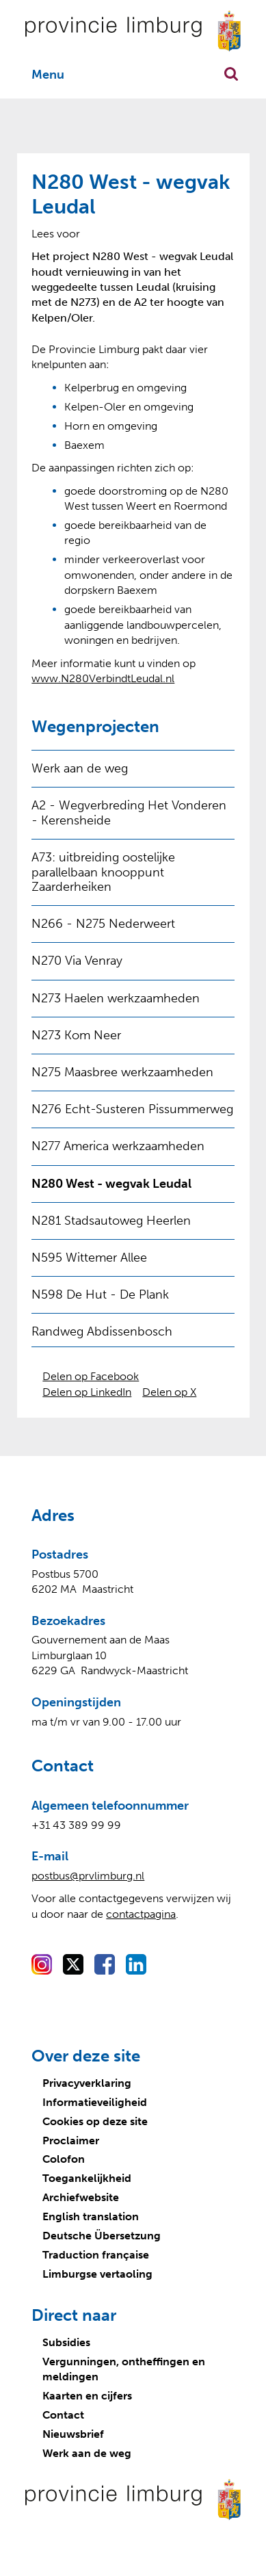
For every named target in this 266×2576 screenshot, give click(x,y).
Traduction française (95, 2254)
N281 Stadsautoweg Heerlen (111, 1220)
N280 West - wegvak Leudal (111, 1183)
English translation (90, 2216)
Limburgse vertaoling (97, 2273)
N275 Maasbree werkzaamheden (122, 1072)
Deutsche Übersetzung (101, 2235)
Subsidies (66, 2342)
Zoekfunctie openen (231, 74)
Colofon (63, 2158)
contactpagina (141, 1914)
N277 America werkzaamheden (117, 1146)
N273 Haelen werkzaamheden (115, 998)
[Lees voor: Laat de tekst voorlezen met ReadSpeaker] (55, 233)
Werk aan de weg (79, 768)
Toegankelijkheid (86, 2178)
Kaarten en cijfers (87, 2395)
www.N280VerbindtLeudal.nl (102, 678)
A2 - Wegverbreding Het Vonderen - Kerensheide (128, 813)
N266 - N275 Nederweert (103, 923)
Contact (63, 2414)
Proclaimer (70, 2140)
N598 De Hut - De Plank (100, 1294)
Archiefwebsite (80, 2197)
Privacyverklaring (86, 2083)
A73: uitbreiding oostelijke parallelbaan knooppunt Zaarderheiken (103, 872)
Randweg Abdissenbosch (101, 1331)
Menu (47, 75)
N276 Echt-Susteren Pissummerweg (132, 1109)
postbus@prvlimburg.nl (87, 1875)
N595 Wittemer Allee (89, 1257)
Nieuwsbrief (73, 2434)
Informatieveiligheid (94, 2102)
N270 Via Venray (76, 960)
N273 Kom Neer (76, 1035)
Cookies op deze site (95, 2121)
